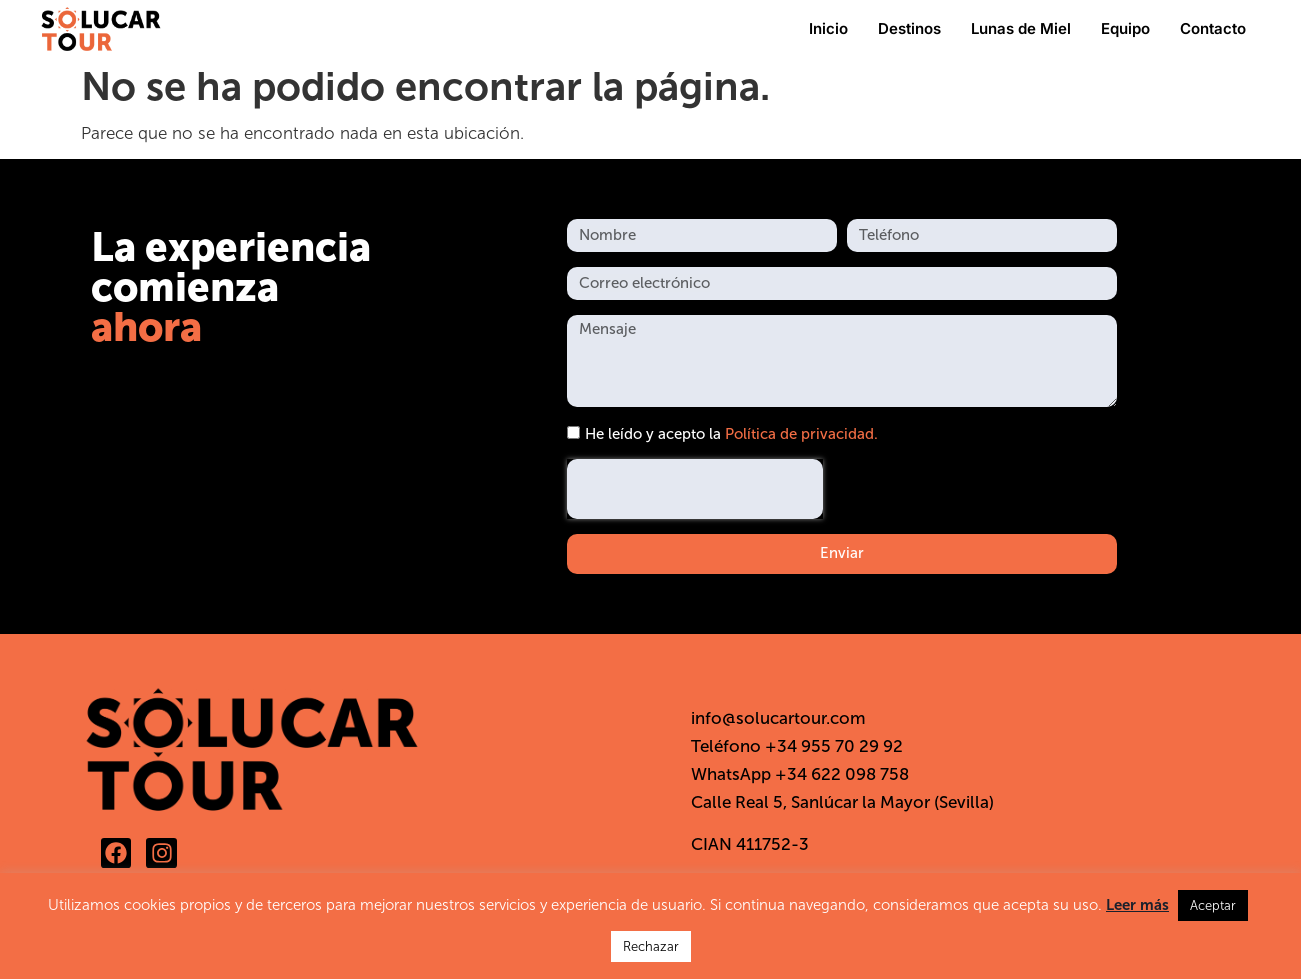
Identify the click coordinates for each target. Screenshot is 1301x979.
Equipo (1125, 28)
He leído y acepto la (731, 434)
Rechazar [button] (651, 946)
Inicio (828, 28)
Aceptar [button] (1213, 905)
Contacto (1213, 28)
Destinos (909, 28)
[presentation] (695, 489)
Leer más (1137, 905)
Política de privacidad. (801, 434)
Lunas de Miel (1021, 28)
